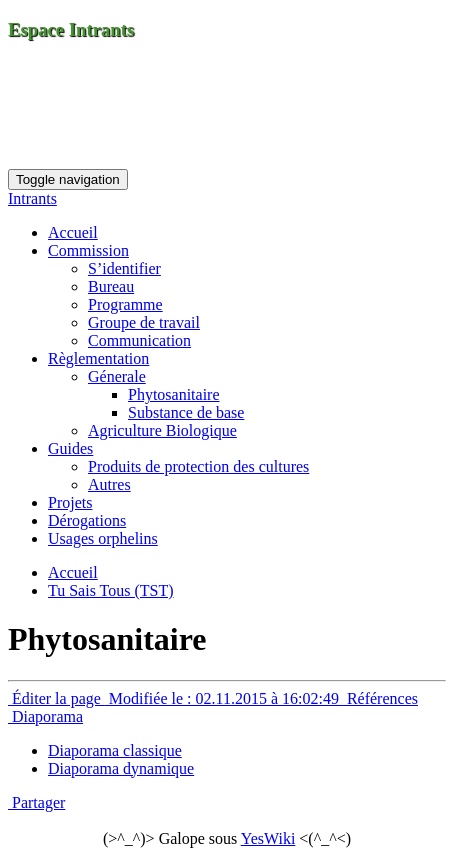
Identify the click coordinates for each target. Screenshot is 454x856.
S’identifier (124, 268)
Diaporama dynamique (121, 768)
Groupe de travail (144, 322)
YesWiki (268, 838)
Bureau (111, 286)
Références (380, 698)
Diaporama (45, 716)
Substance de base (186, 412)
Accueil (73, 232)
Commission (88, 250)
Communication (139, 340)
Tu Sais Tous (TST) (111, 590)
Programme (125, 304)
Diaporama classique (115, 750)
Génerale (117, 376)
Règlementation (98, 358)
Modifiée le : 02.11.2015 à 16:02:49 (224, 698)
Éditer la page (56, 698)
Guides (70, 448)
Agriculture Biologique (162, 430)
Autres (109, 484)
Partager (36, 802)
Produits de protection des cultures (198, 466)
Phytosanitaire (174, 394)
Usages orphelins (103, 538)
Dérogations (87, 520)
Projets (70, 502)
